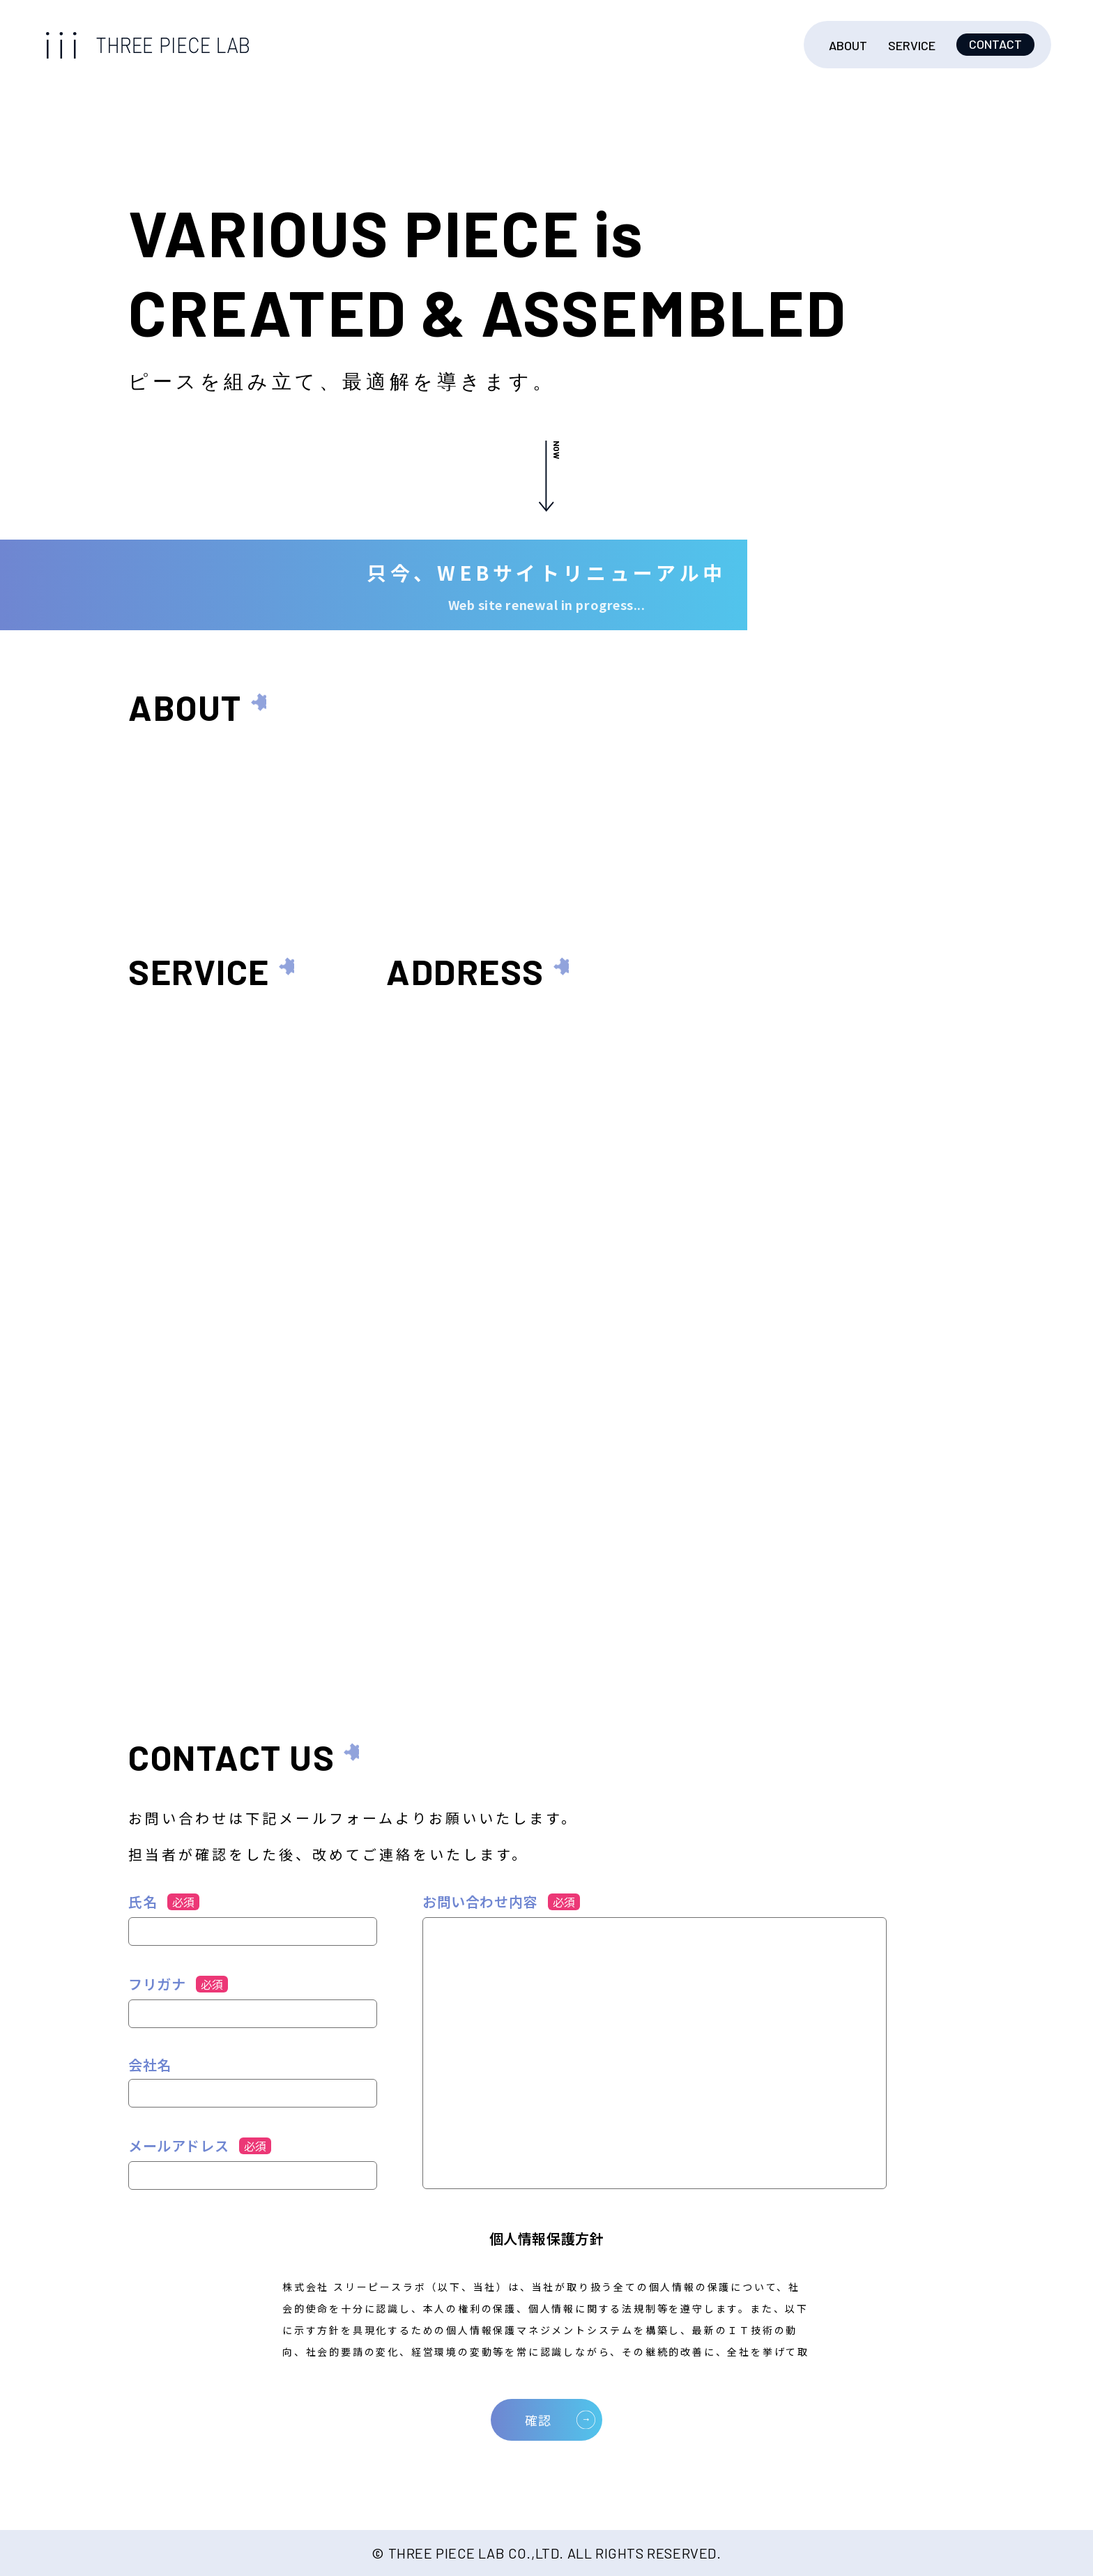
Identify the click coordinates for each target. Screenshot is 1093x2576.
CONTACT (995, 44)
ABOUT (848, 45)
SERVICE (911, 45)
